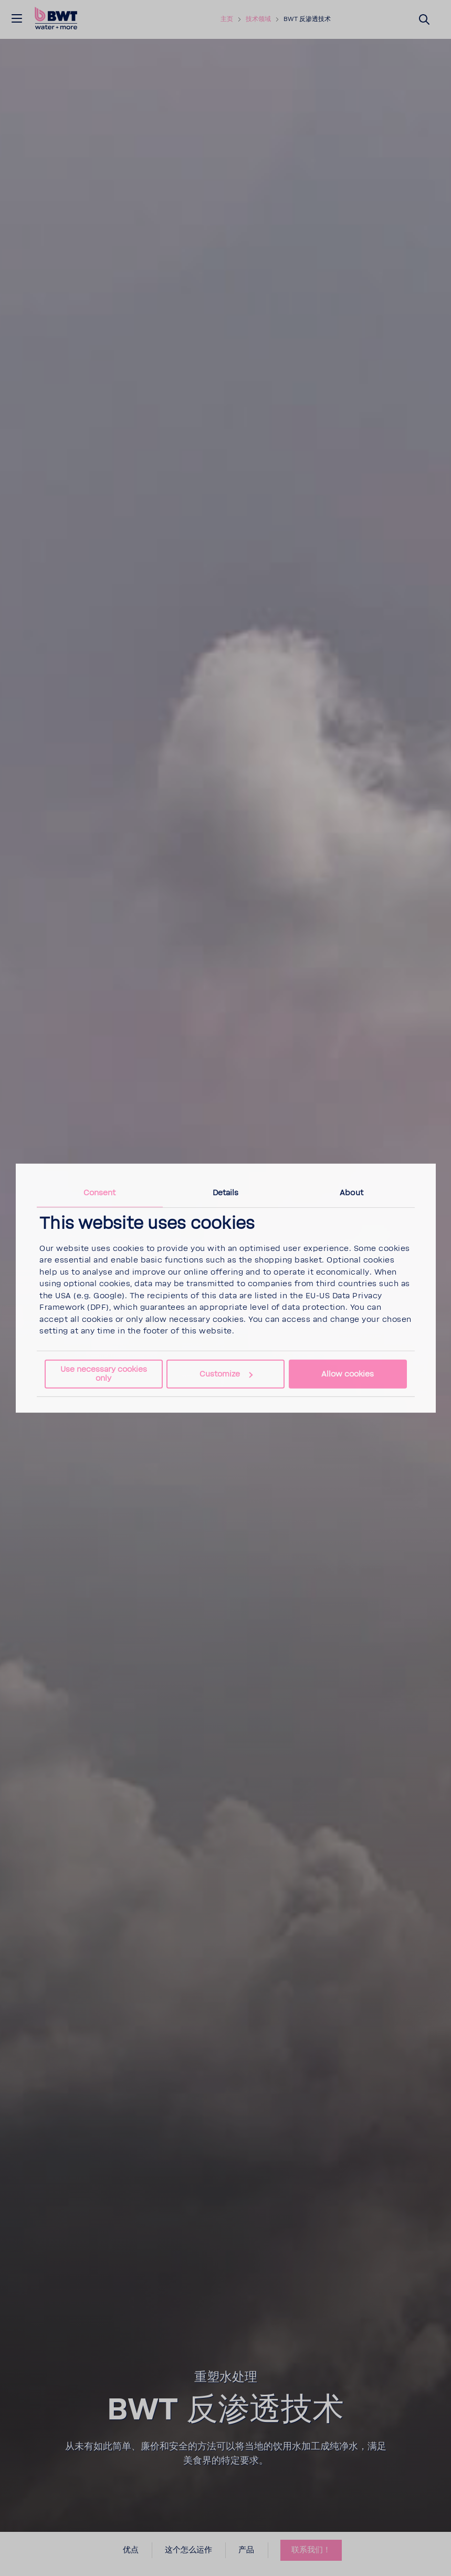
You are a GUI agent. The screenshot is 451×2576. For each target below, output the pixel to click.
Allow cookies (347, 1374)
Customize (226, 1374)
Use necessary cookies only (103, 1374)
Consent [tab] (99, 1192)
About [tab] (351, 1192)
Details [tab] (226, 1192)
